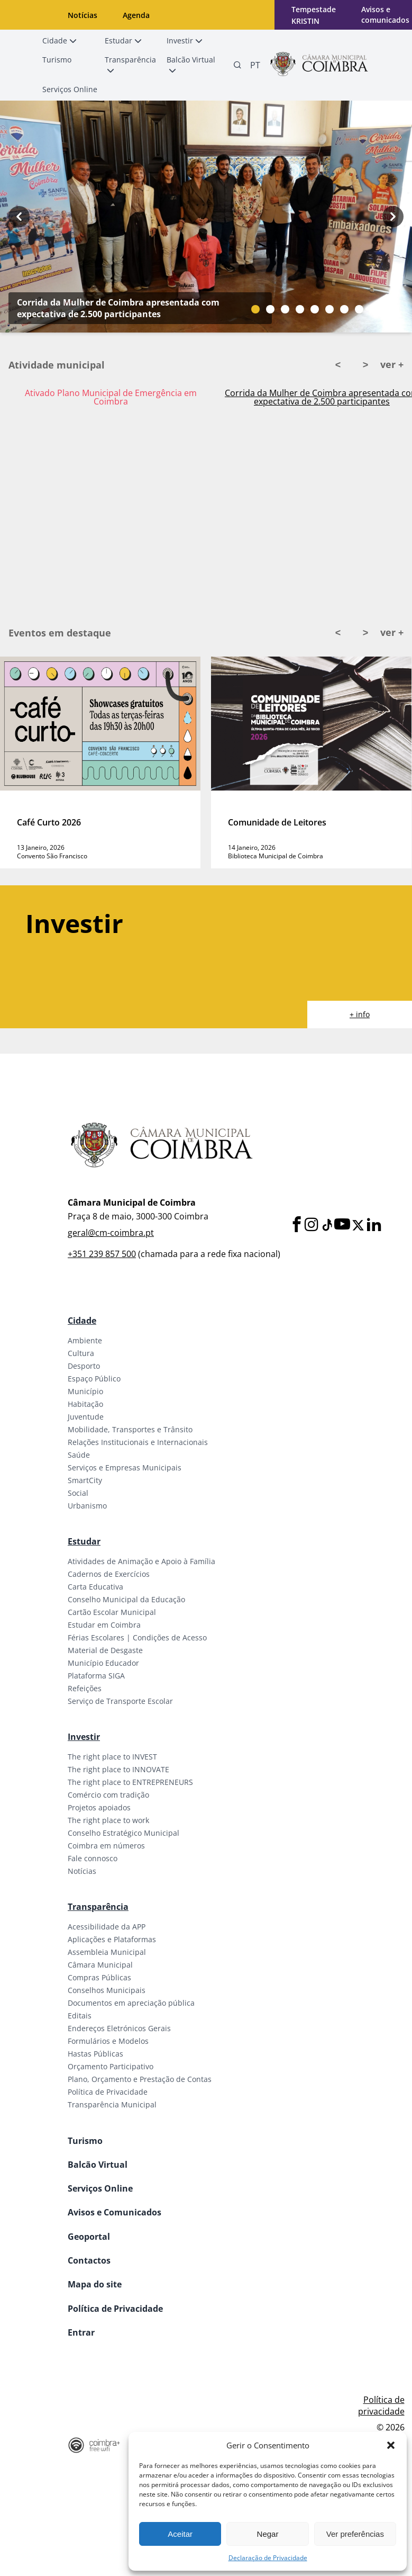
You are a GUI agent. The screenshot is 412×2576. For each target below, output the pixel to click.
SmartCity (85, 1480)
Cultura (81, 1353)
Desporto (84, 1366)
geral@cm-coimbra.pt (111, 1232)
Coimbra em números (106, 1846)
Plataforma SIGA (96, 1676)
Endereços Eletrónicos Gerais (119, 2028)
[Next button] (393, 217)
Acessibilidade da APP (106, 1927)
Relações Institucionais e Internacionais (138, 1442)
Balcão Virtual (97, 2164)
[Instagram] (311, 1225)
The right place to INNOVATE (118, 1769)
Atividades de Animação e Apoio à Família (141, 1561)
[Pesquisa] (237, 65)
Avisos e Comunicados (114, 2212)
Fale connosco (92, 1858)
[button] (391, 2445)
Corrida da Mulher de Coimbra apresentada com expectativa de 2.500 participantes (118, 308)
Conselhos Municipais (106, 1990)
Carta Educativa (95, 1587)
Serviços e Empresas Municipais (124, 1467)
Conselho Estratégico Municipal (123, 1833)
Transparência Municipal (112, 2104)
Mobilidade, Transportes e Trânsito (130, 1429)
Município (85, 1391)
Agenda (136, 15)
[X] (358, 1225)
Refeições (85, 1688)
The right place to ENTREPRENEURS (130, 1782)
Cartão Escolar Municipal (112, 1612)
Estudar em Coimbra (104, 1625)
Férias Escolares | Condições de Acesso (137, 1637)
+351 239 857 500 (102, 1254)
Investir (84, 1737)
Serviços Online (100, 2188)
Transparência (98, 1907)
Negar (268, 2533)
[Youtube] (342, 1225)
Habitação (85, 1404)
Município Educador (103, 1663)
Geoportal (89, 2236)
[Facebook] (297, 1225)
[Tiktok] (326, 1225)
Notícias (82, 15)
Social (78, 1493)
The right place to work (108, 1820)
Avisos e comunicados (385, 14)
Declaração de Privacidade (267, 2557)
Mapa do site (95, 2284)
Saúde (79, 1455)
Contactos (89, 2260)
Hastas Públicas (95, 2054)
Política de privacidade (381, 2405)
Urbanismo (87, 1506)
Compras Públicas (99, 1977)
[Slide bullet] (255, 309)
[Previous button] (19, 217)
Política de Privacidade (108, 2092)
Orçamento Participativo (110, 2066)
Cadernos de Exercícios (109, 1574)
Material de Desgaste (105, 1650)
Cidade (82, 1320)
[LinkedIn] (374, 1225)
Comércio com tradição (108, 1795)
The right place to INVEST (112, 1757)
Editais (79, 2015)
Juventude (86, 1417)
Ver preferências (355, 2533)
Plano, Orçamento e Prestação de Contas (140, 2079)
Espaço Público (94, 1379)
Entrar (81, 2332)
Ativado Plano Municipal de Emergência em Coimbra (111, 397)
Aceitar (180, 2533)
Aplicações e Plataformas (112, 1939)
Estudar (84, 1541)
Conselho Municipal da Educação (126, 1599)
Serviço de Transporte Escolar (120, 1701)
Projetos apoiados (99, 1807)
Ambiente (85, 1340)
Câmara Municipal (100, 1965)
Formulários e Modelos (108, 2041)
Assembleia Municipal (107, 1952)
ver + (392, 364)
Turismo (85, 2141)
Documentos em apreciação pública (131, 2003)
